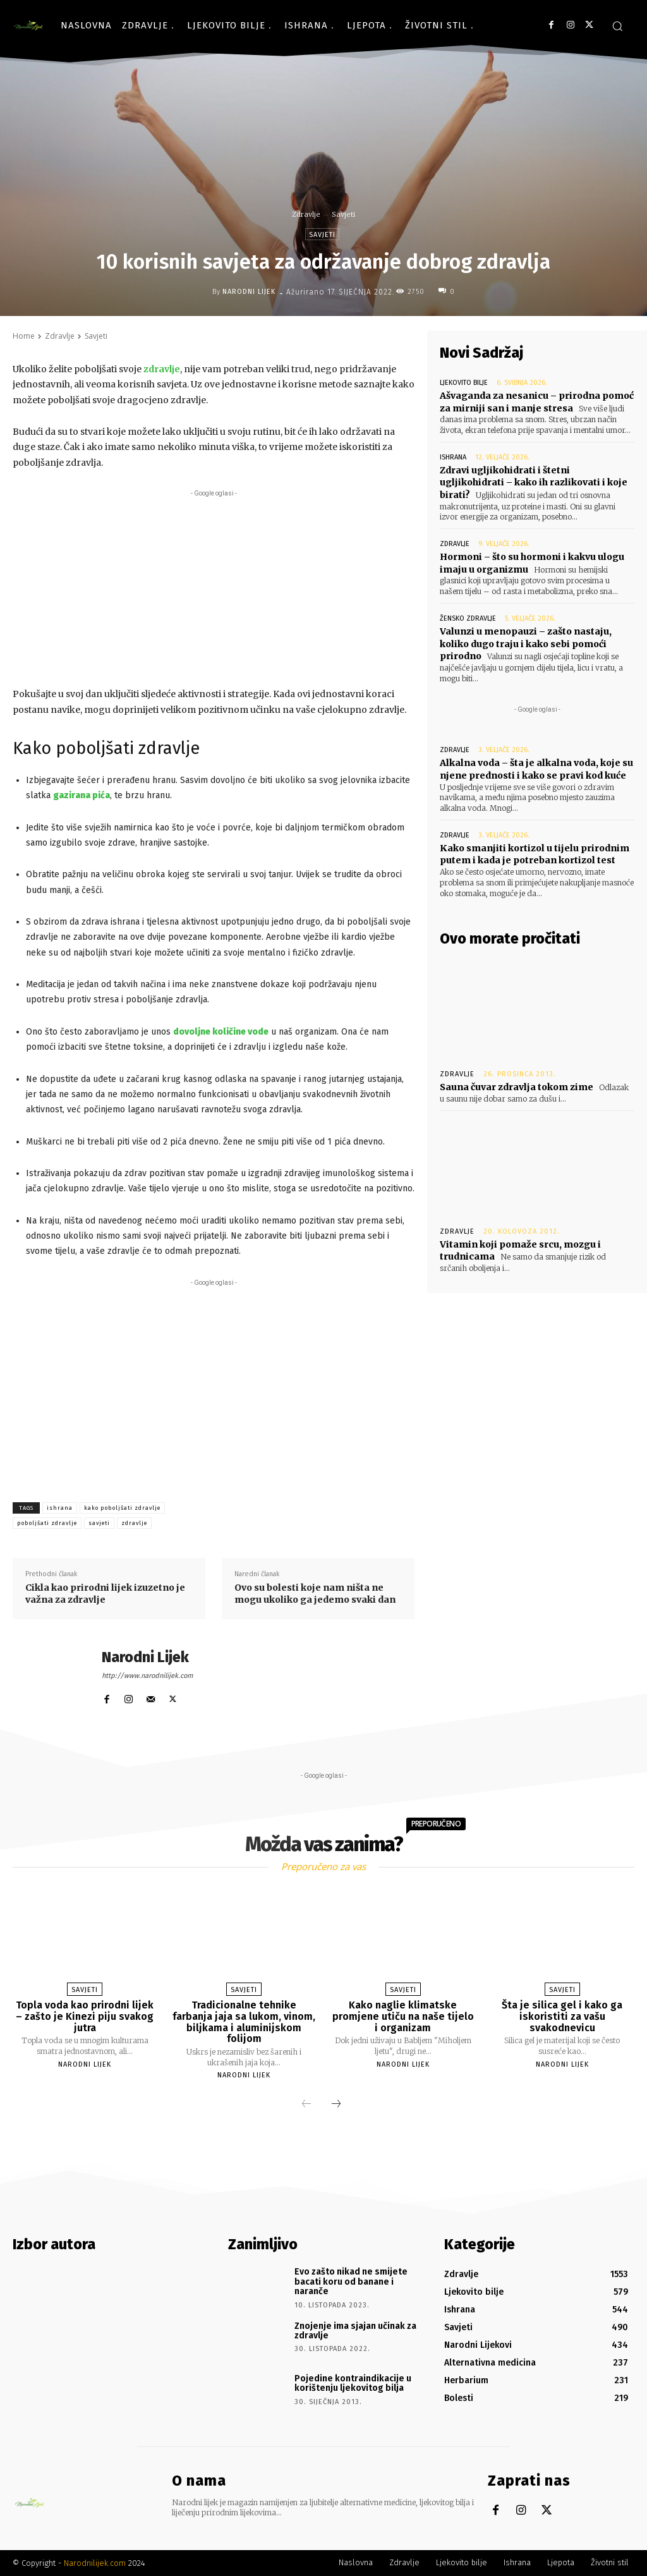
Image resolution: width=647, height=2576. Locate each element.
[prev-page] (306, 2104)
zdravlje (134, 1523)
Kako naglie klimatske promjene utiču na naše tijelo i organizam (403, 2016)
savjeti (99, 1523)
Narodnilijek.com (95, 2563)
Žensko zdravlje (468, 618)
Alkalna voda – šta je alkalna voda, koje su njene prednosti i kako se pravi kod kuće (536, 769)
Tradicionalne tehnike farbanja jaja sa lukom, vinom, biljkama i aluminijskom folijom (243, 2021)
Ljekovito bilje (464, 382)
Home (24, 336)
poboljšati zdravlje (47, 1523)
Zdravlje (306, 214)
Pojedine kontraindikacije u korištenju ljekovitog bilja (352, 2383)
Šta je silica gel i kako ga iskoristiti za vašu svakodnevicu (562, 2016)
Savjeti (343, 214)
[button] (617, 26)
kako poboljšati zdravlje (122, 1508)
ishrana (60, 1508)
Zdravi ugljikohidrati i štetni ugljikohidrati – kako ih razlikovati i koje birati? (533, 483)
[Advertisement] (213, 588)
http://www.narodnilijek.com (147, 1676)
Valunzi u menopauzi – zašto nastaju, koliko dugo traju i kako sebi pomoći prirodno (526, 644)
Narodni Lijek (248, 291)
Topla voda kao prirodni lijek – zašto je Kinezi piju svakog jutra (85, 2016)
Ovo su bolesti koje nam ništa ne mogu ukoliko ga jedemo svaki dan (315, 1594)
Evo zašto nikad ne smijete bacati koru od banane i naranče (351, 2281)
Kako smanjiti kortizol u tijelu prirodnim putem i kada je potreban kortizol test (534, 854)
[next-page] (336, 2104)
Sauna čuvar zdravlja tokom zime (516, 1087)
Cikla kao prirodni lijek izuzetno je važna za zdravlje (105, 1594)
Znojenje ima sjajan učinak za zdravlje (355, 2331)
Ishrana (453, 457)
